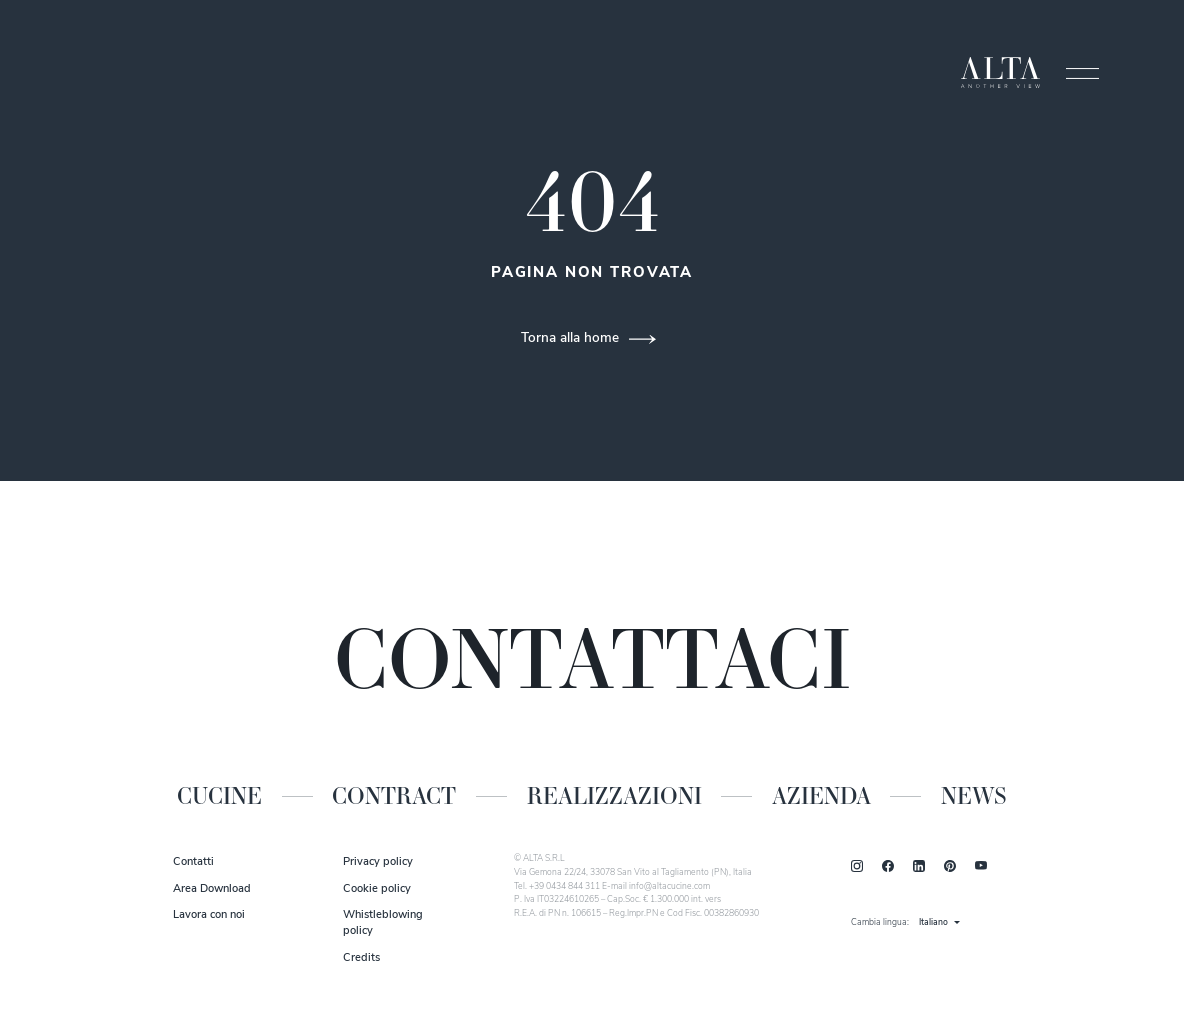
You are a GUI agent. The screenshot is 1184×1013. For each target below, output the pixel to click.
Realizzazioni (614, 796)
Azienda (821, 796)
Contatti (193, 862)
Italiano (933, 923)
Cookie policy (377, 889)
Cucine (219, 796)
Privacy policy (378, 862)
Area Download (212, 889)
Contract (394, 796)
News (974, 796)
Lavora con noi (209, 915)
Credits (361, 958)
